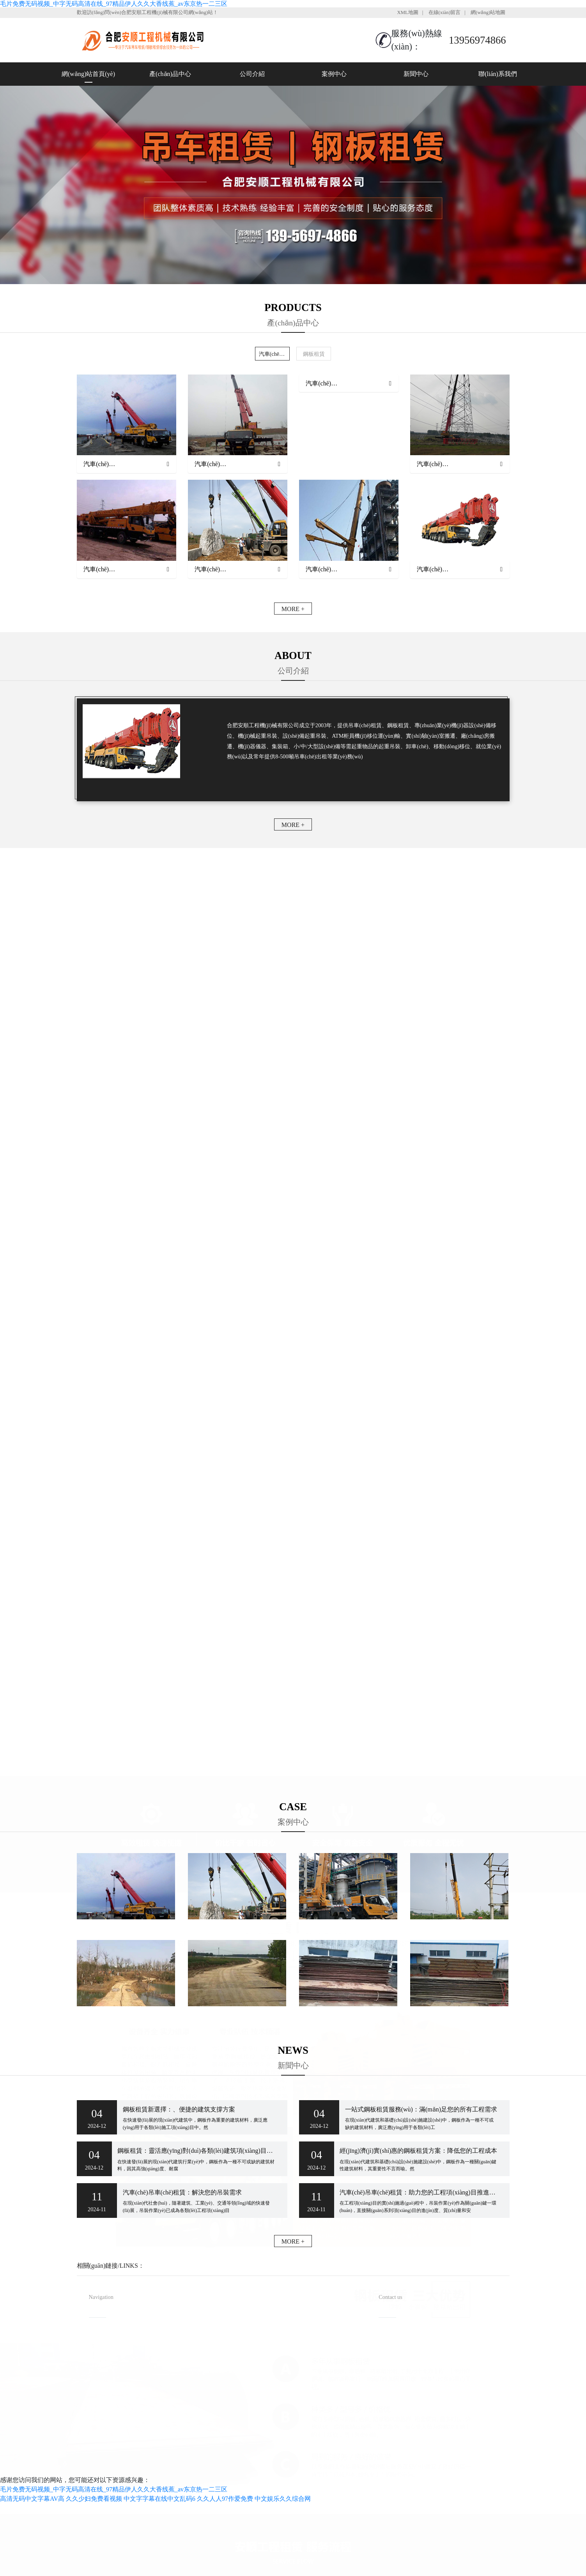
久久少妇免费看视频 (94, 2498)
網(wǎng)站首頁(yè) (88, 74)
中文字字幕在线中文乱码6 (159, 2498)
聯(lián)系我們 (497, 74)
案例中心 (334, 74)
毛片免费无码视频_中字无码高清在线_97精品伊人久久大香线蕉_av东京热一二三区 (113, 3)
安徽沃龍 (315, 2466)
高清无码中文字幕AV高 (32, 2498)
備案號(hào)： (337, 2454)
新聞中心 (416, 74)
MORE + (293, 609)
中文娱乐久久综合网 (283, 2498)
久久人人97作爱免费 (225, 2498)
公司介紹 (252, 74)
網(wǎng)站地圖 (488, 12)
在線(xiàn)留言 (444, 12)
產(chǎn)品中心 (170, 74)
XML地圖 (407, 12)
